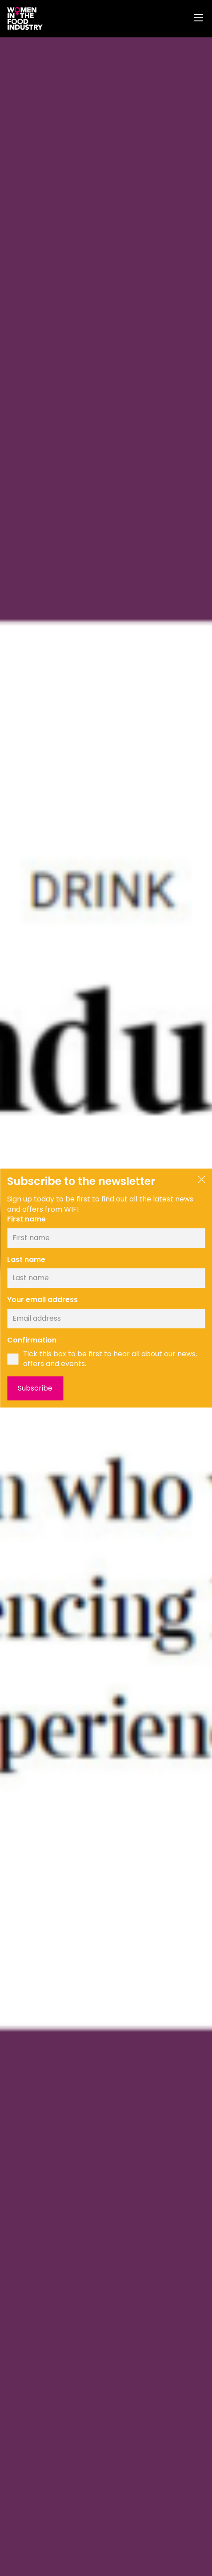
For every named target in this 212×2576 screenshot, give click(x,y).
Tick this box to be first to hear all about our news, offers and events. (110, 1359)
